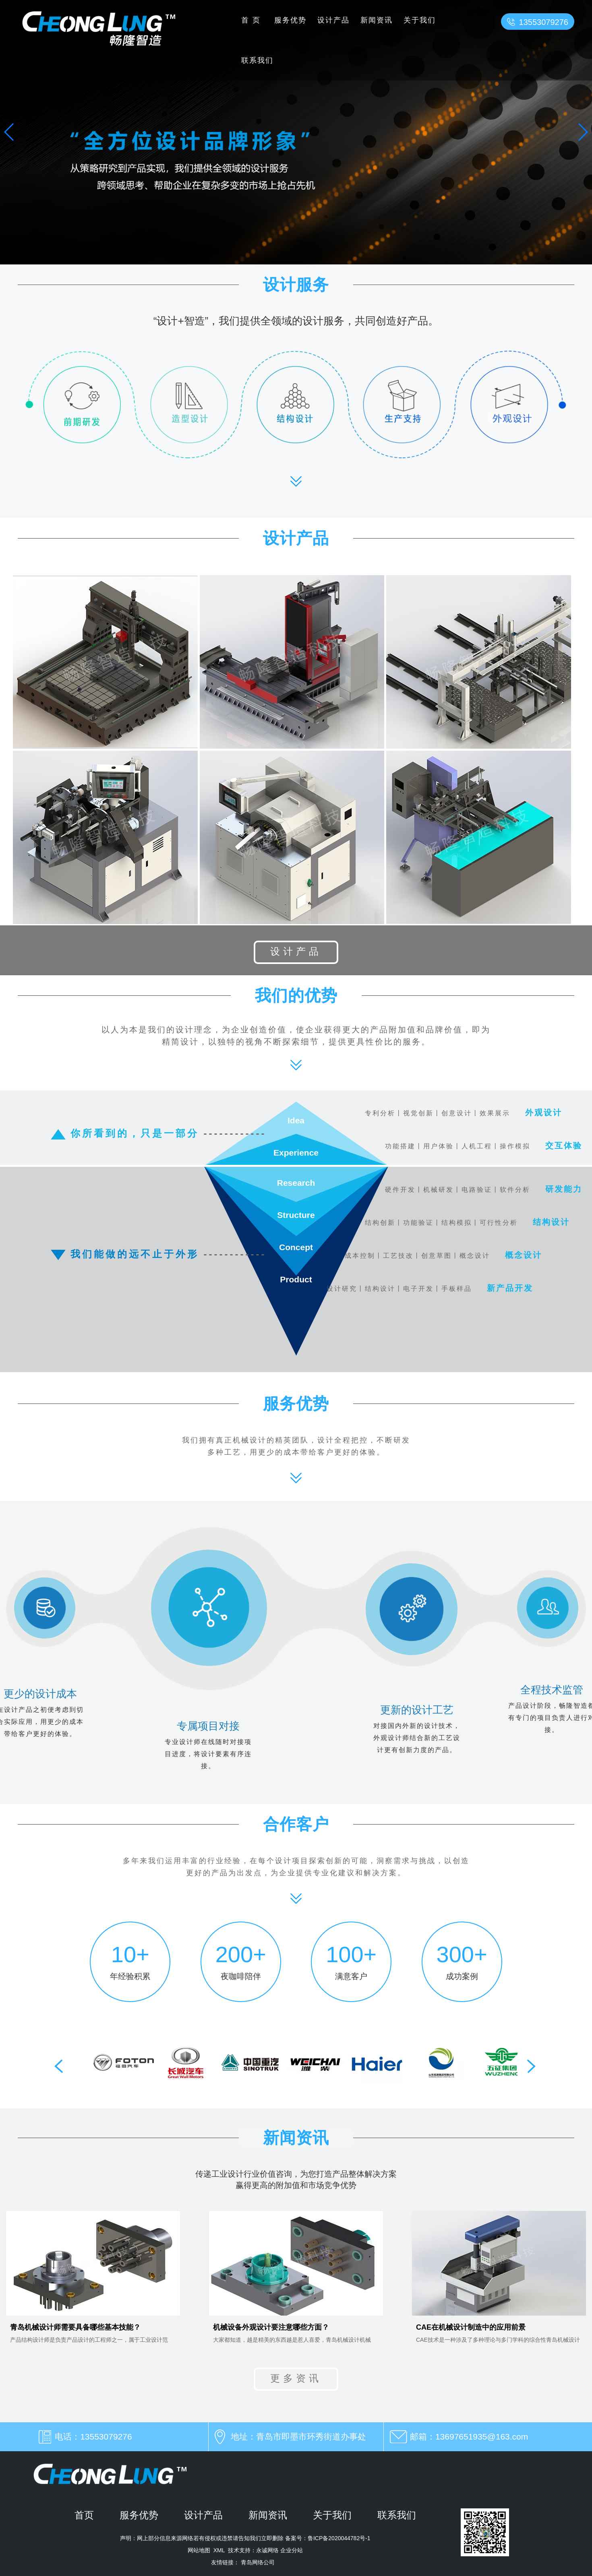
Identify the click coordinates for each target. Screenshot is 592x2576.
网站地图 (199, 2550)
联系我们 (257, 60)
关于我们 (420, 20)
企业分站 (291, 2550)
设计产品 (333, 20)
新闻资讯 (376, 20)
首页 (252, 20)
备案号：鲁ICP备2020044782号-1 (327, 2538)
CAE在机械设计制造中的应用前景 (471, 2327)
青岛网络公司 (258, 2562)
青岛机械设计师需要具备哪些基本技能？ (75, 2327)
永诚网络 (267, 2550)
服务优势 (290, 20)
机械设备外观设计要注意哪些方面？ (271, 2327)
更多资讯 (296, 2378)
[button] (582, 132)
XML (219, 2550)
